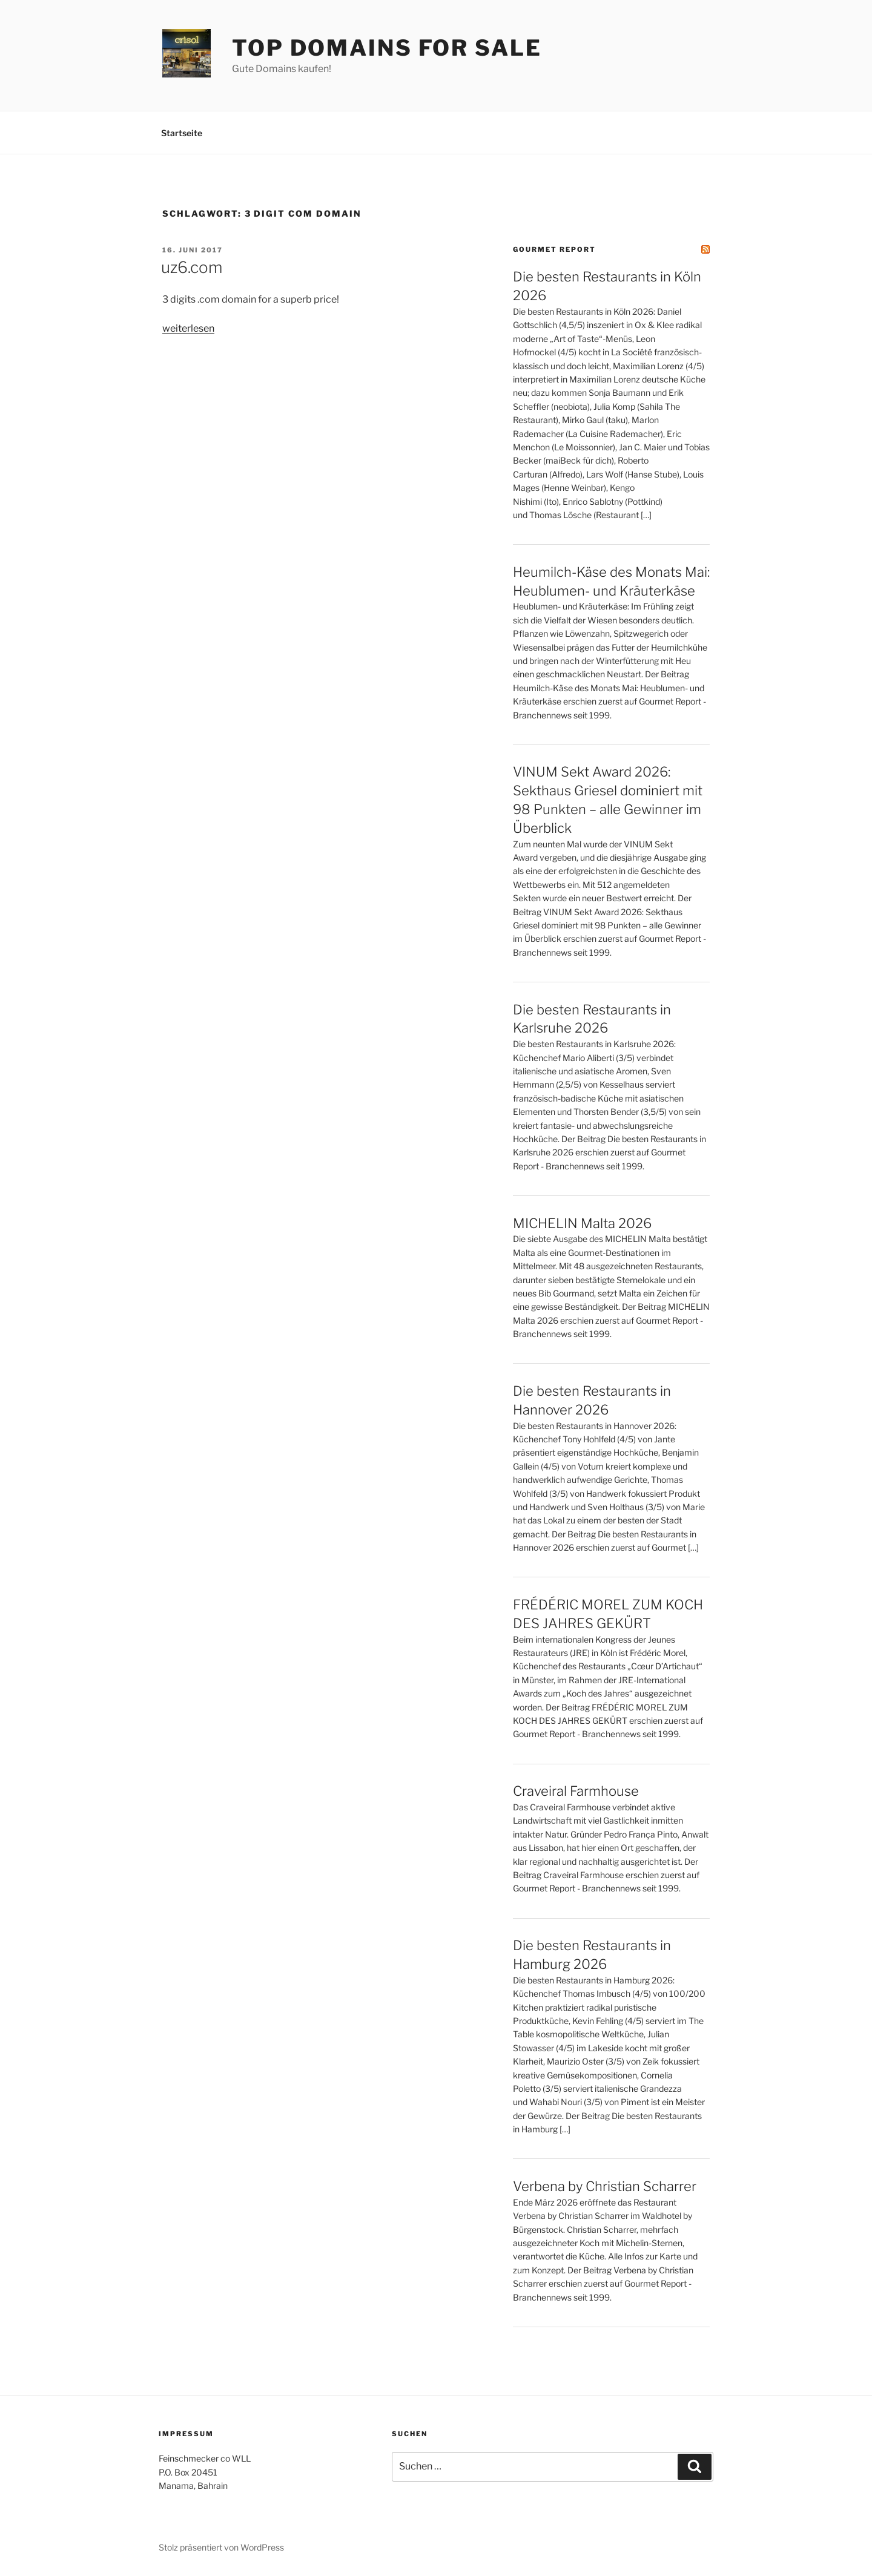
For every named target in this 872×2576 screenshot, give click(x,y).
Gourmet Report (554, 249)
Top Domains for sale (387, 47)
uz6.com (191, 267)
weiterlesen (188, 328)
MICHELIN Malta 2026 (582, 1223)
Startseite (181, 133)
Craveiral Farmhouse (576, 1791)
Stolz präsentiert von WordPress (221, 2547)
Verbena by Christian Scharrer (604, 2186)
